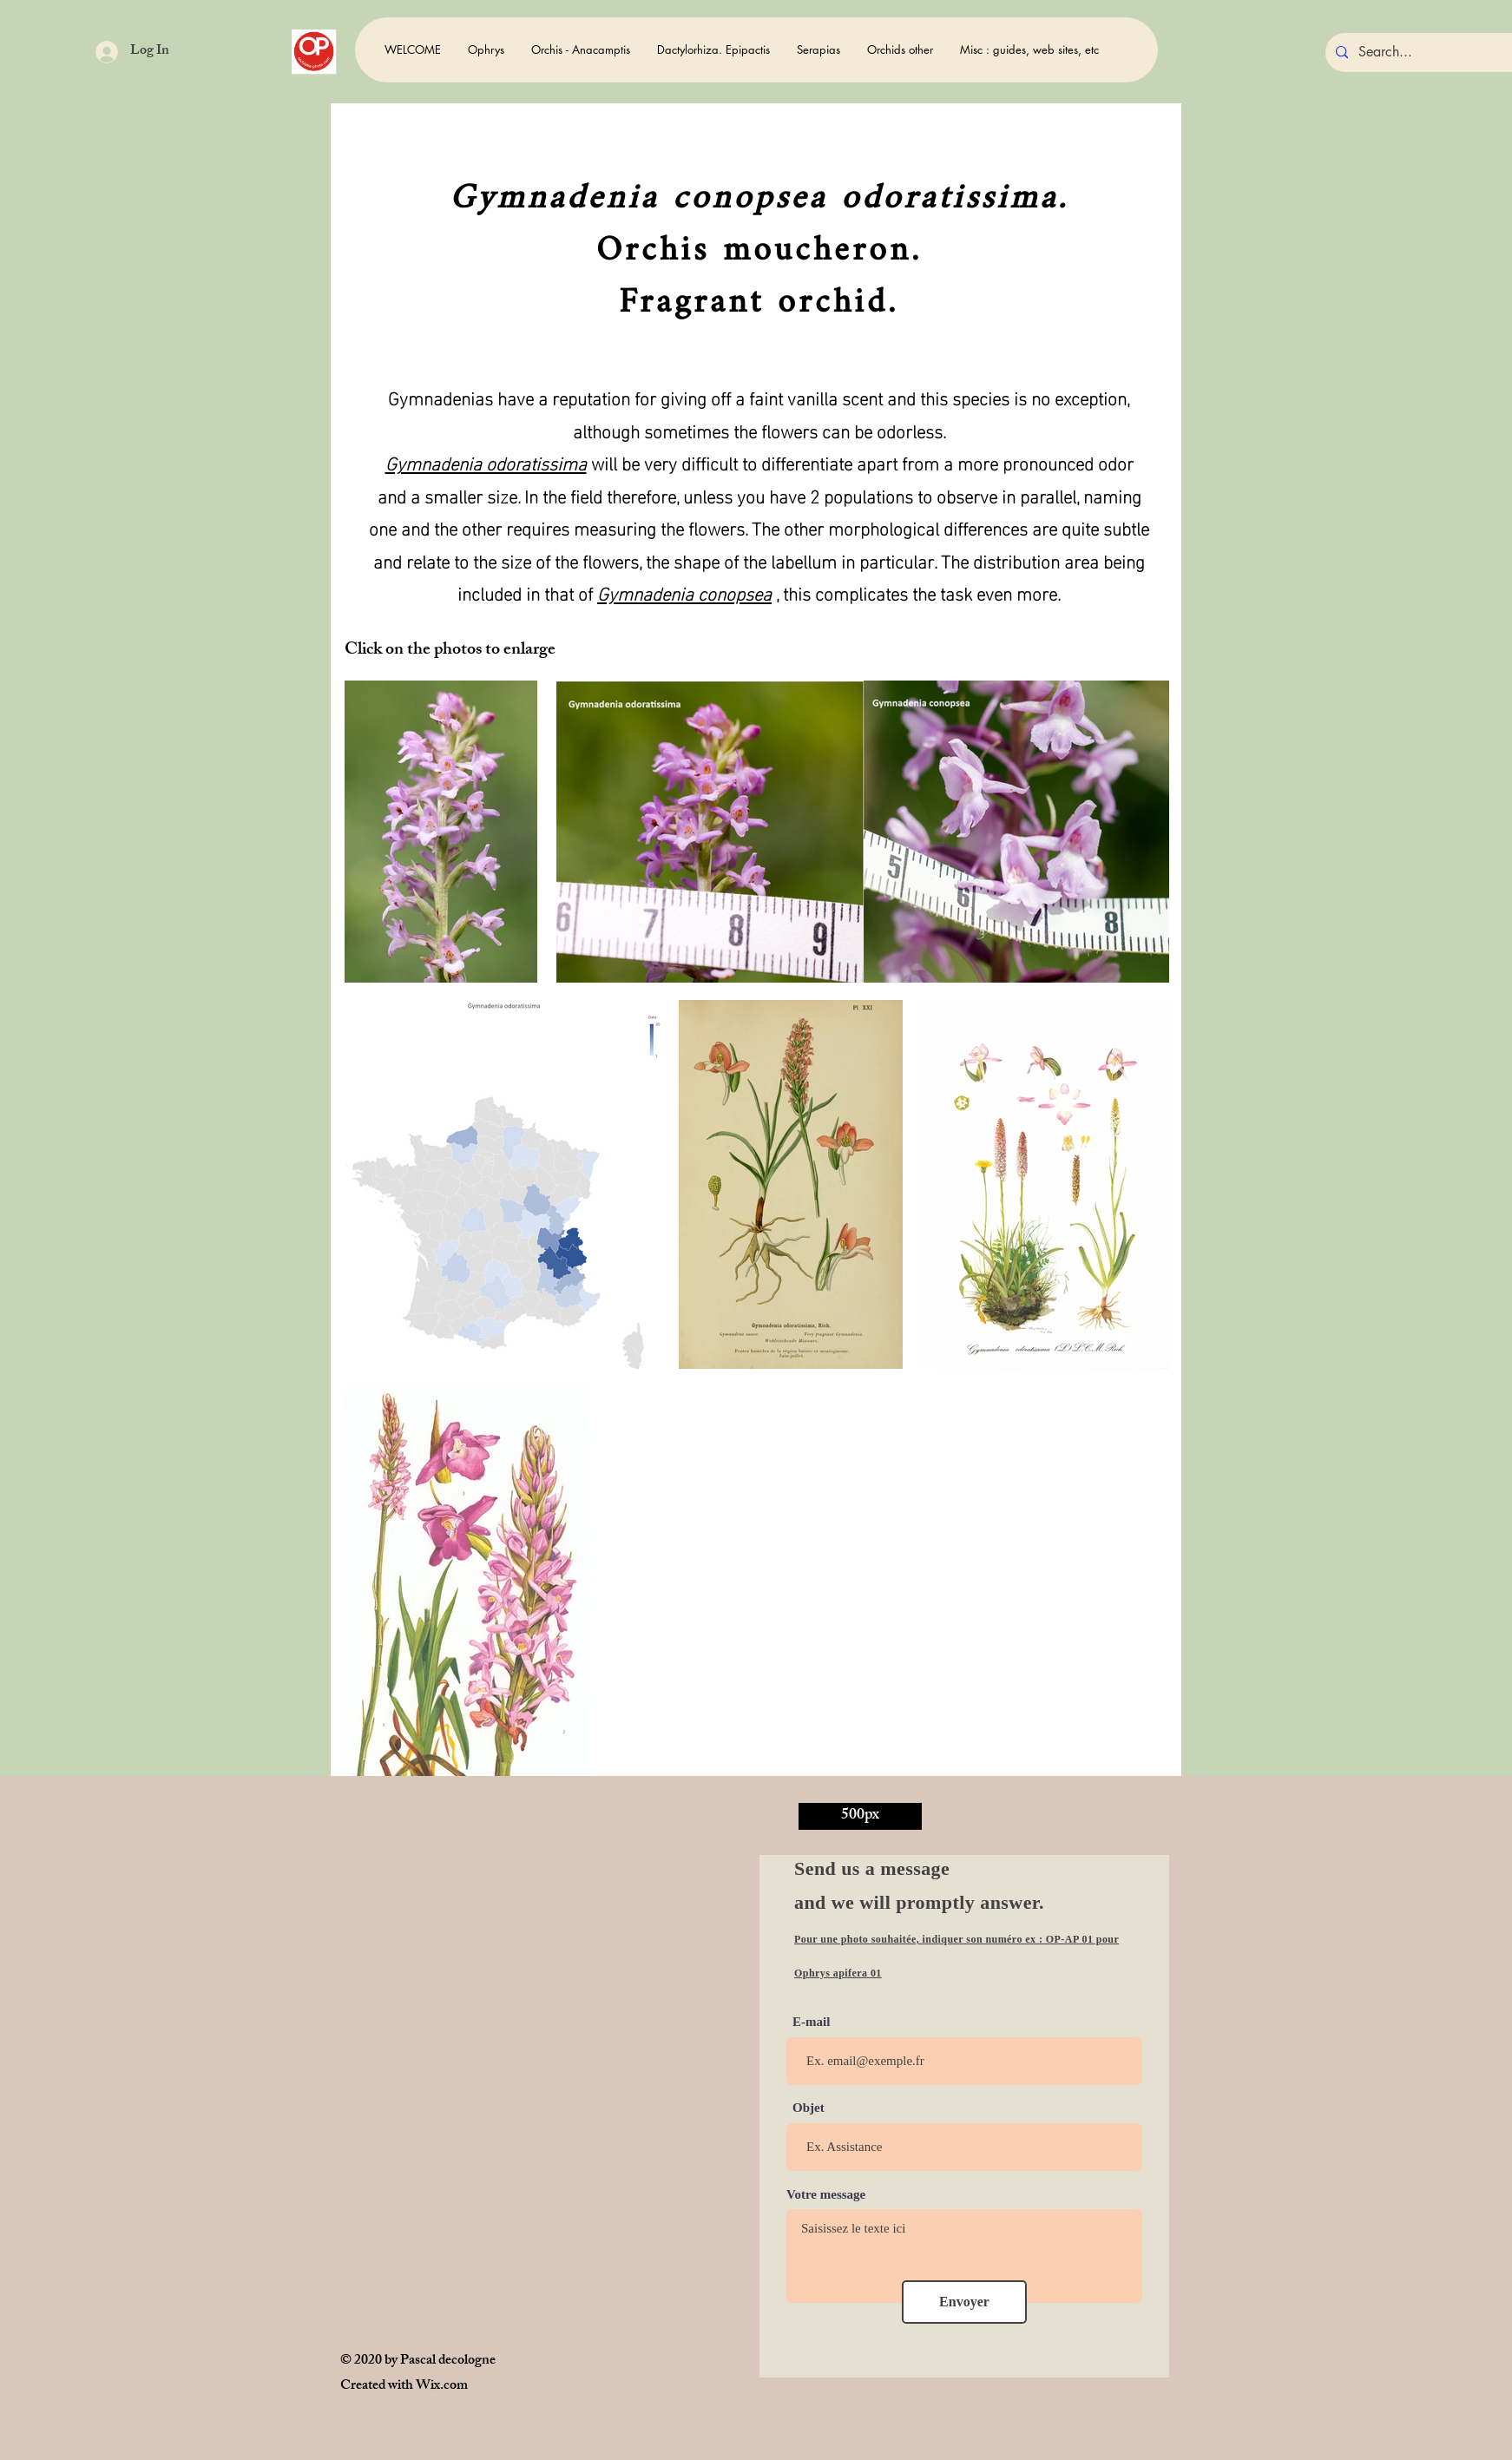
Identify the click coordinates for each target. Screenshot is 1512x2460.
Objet (808, 2108)
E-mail (811, 2022)
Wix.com (442, 2386)
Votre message (825, 2194)
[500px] (860, 1816)
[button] (485, 49)
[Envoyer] (964, 2302)
